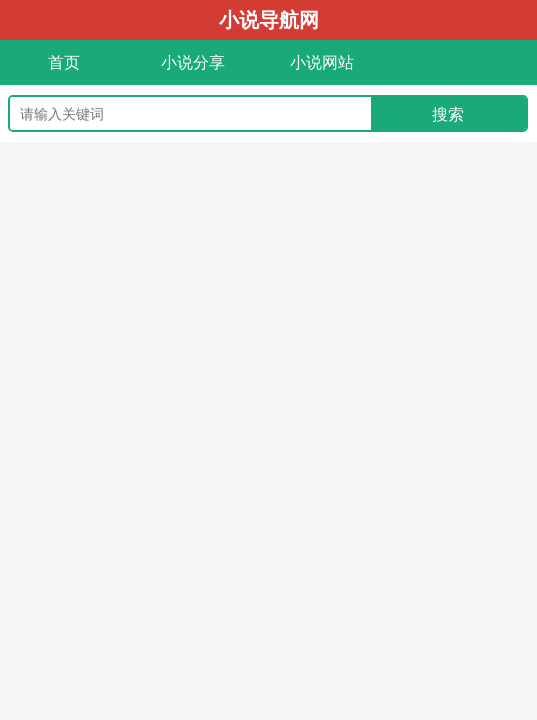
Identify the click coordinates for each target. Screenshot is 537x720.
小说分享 (193, 62)
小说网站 (322, 62)
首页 (64, 62)
